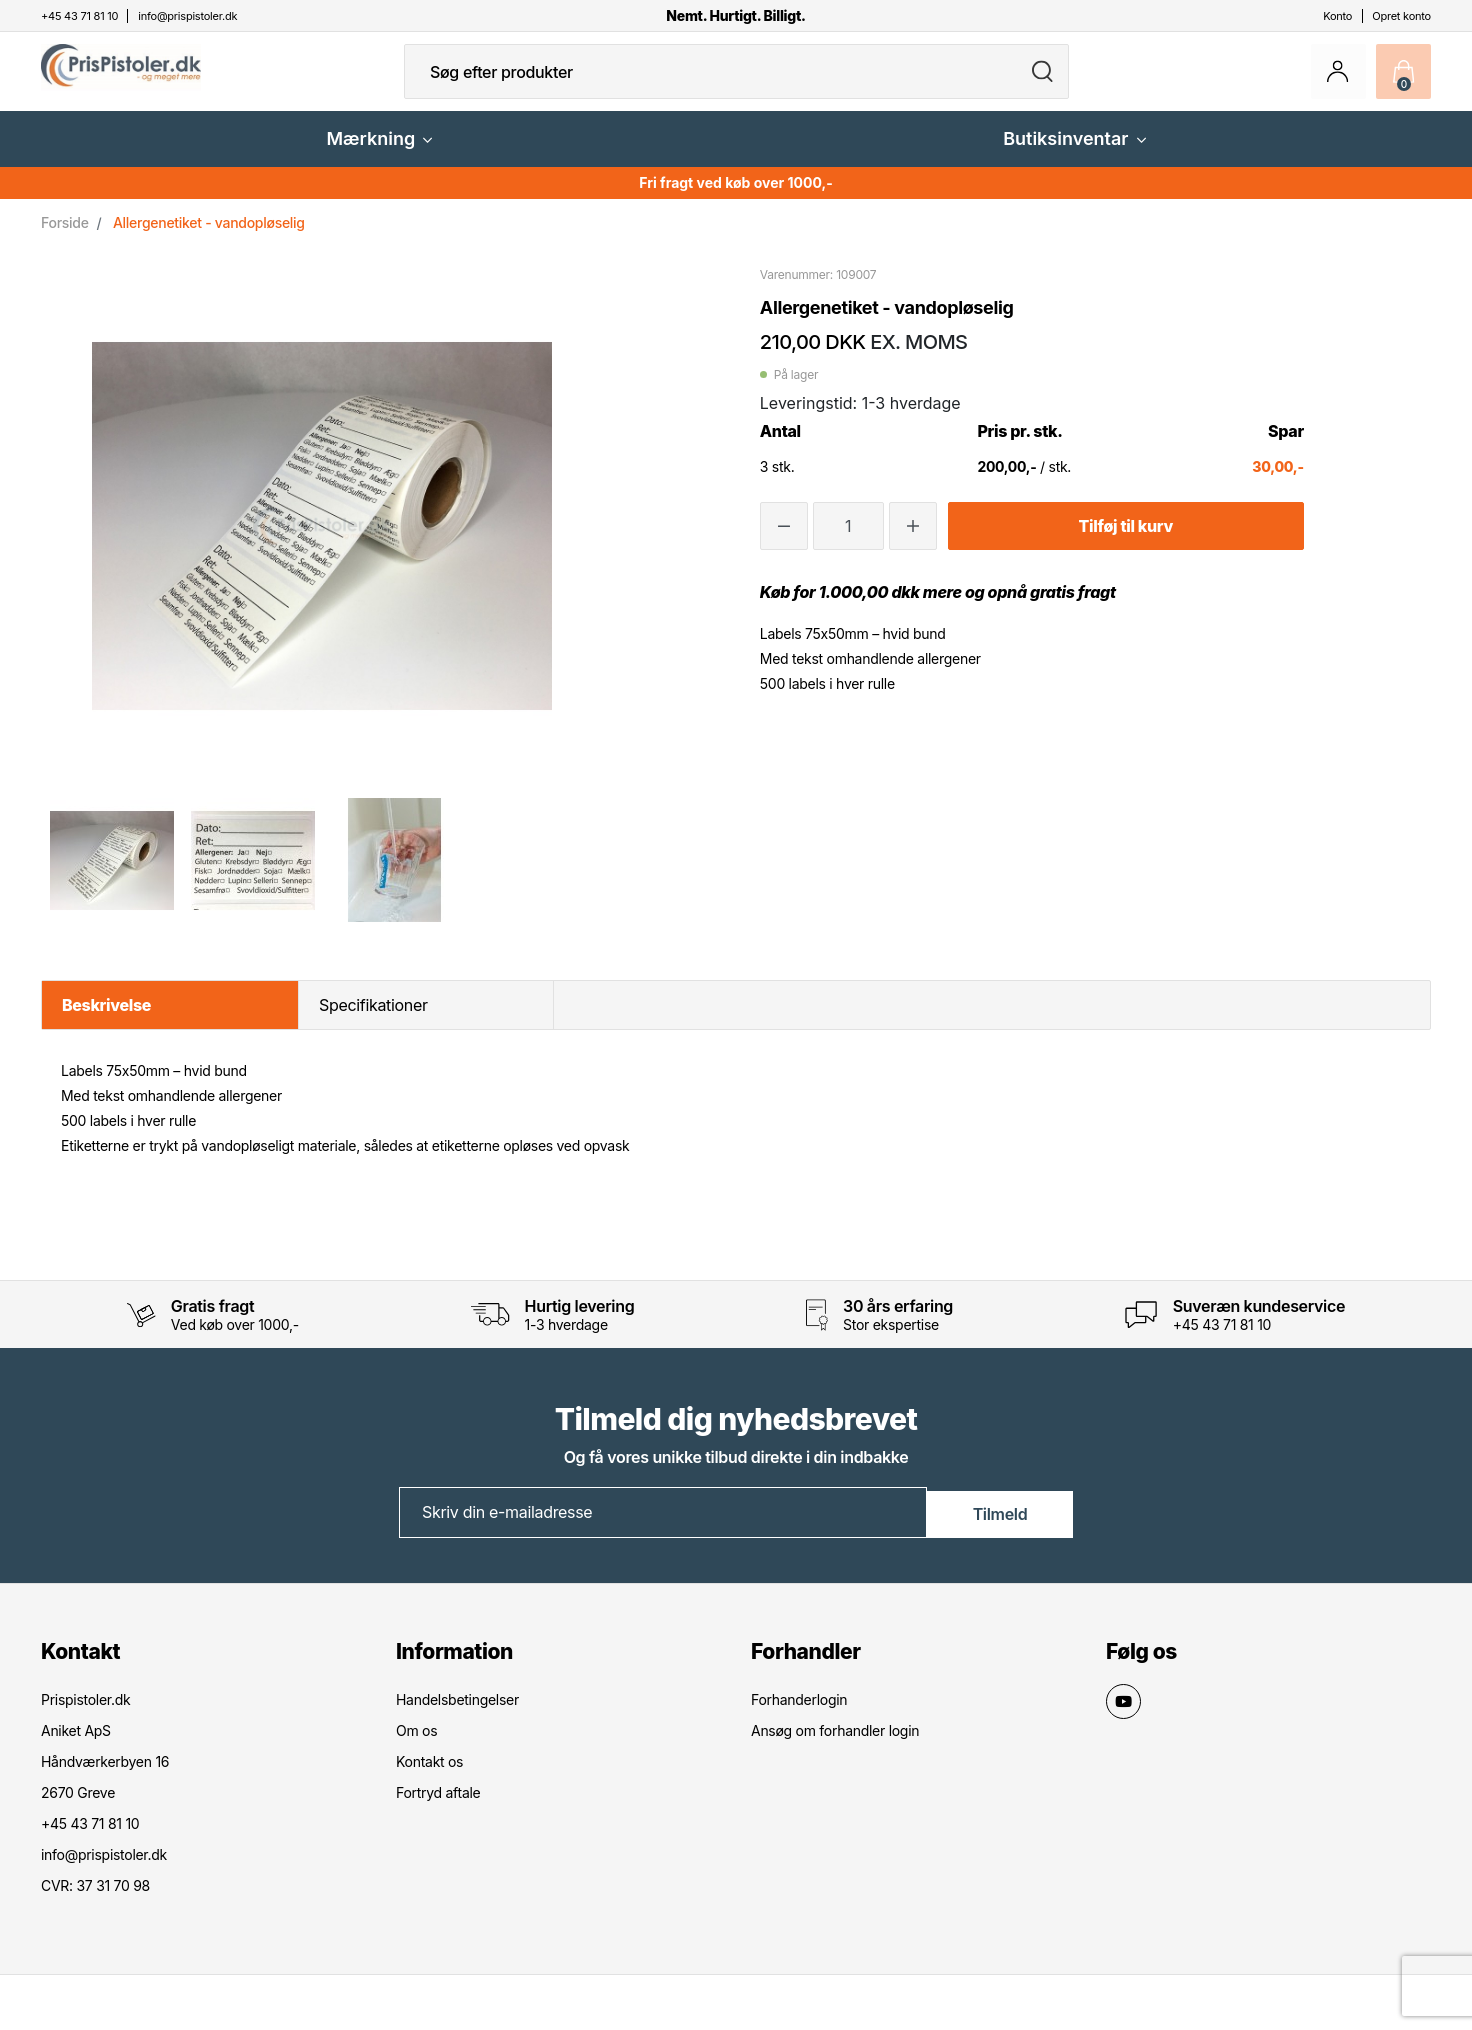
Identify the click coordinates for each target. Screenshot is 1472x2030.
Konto (1337, 16)
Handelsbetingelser (457, 1714)
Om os (416, 1745)
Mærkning (379, 154)
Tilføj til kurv (1126, 542)
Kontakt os (429, 1776)
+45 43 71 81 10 (1222, 1340)
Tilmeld (1000, 1527)
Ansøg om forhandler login (835, 1745)
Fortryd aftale (438, 1807)
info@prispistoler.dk (104, 1869)
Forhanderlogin (799, 1714)
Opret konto (1401, 16)
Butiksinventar (1074, 154)
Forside (65, 238)
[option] (111, 876)
